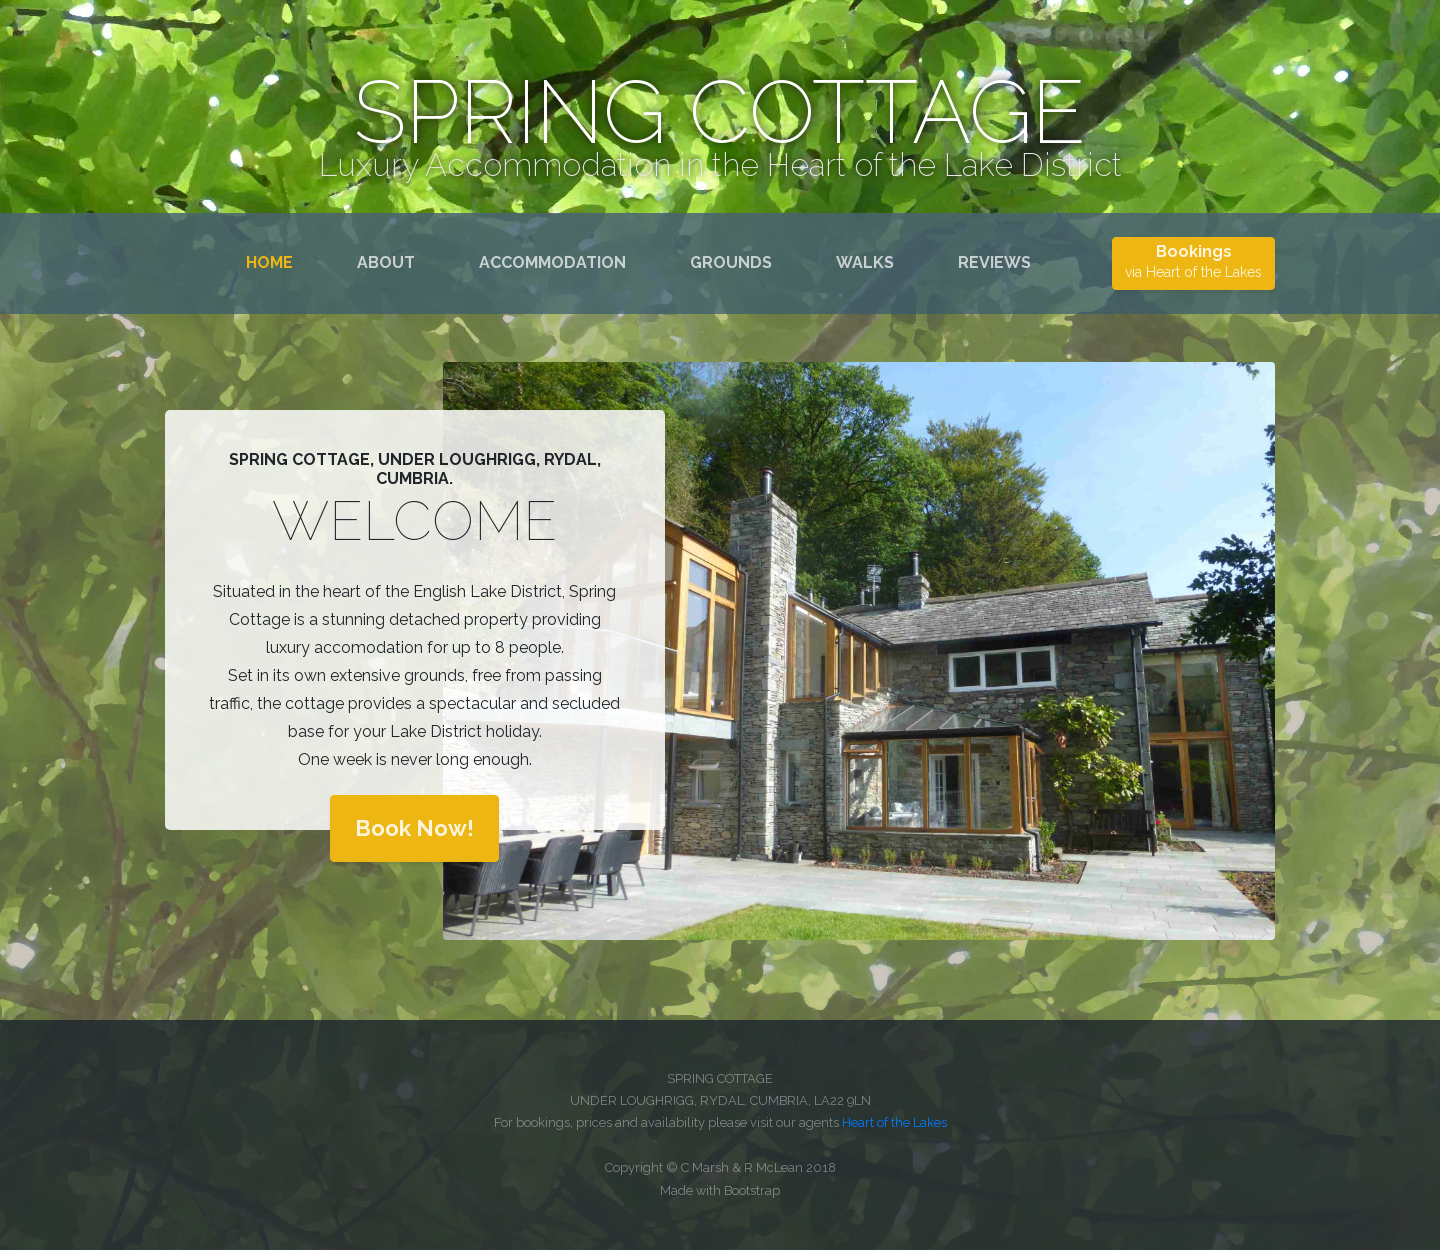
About (386, 262)
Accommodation (552, 262)
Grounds (731, 262)
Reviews (994, 262)
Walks (865, 262)
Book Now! (414, 828)
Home (273, 261)
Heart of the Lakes (894, 1122)
